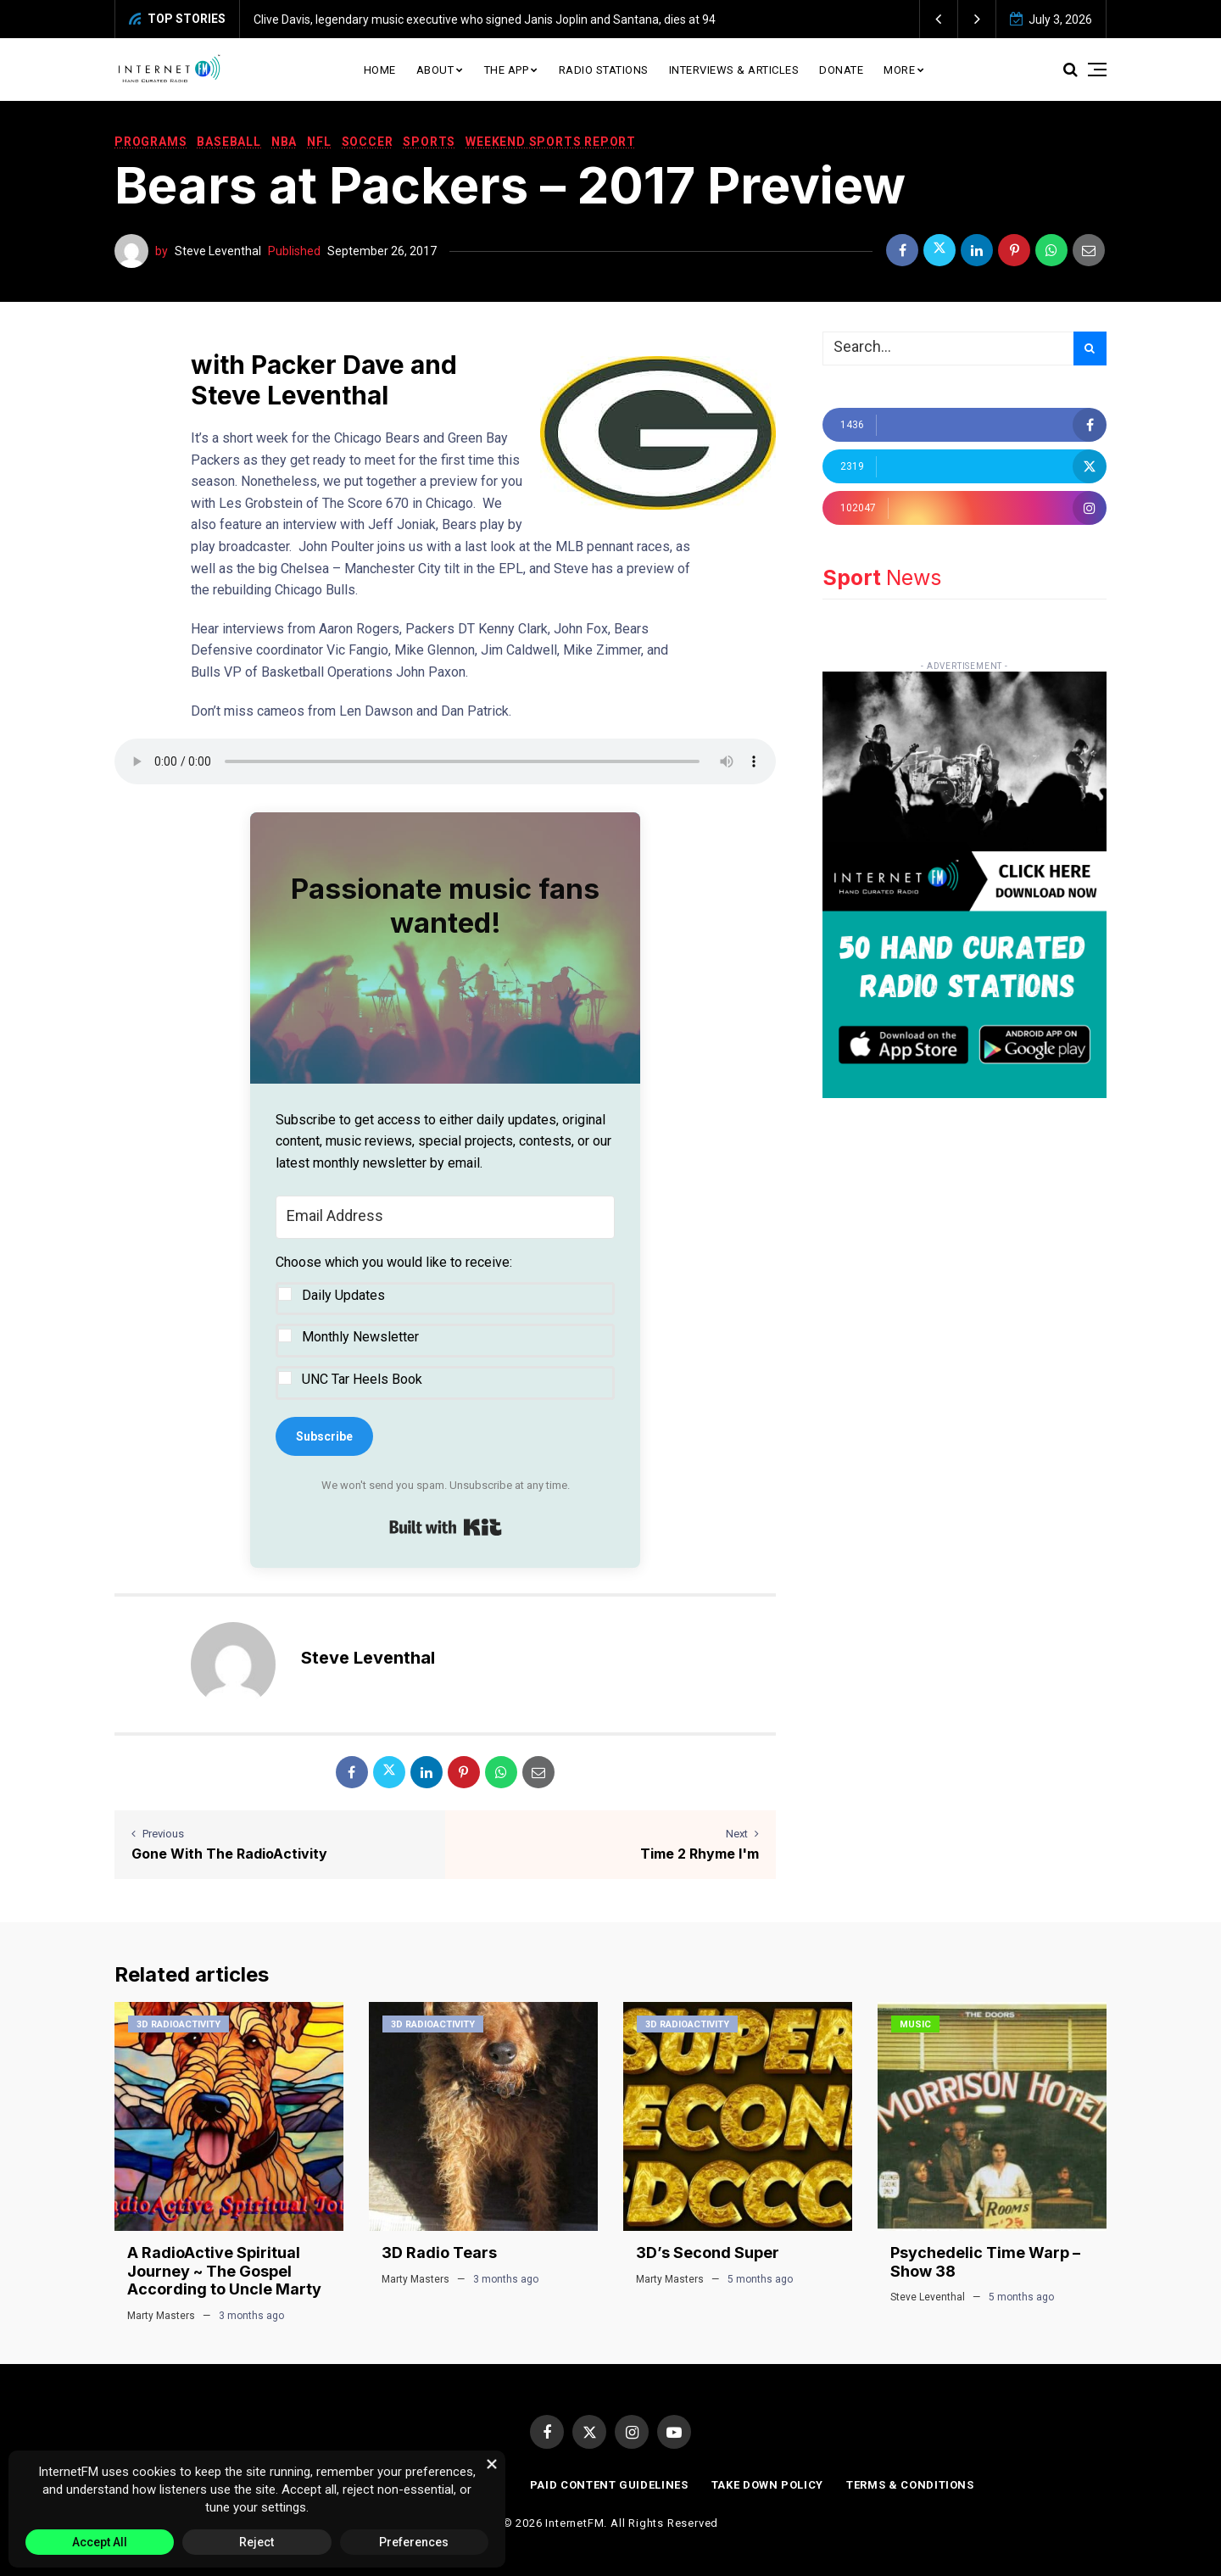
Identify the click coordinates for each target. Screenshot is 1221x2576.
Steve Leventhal (218, 251)
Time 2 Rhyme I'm (699, 1853)
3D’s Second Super (707, 2252)
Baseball (228, 141)
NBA (284, 141)
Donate (841, 70)
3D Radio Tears (439, 2252)
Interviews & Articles (734, 70)
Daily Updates (343, 1295)
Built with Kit (445, 1527)
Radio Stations (604, 70)
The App (506, 70)
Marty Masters (161, 2316)
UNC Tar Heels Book (362, 1379)
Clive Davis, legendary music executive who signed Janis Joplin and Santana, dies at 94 (485, 19)
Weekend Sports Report (551, 141)
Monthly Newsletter (360, 1337)
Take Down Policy (767, 2484)
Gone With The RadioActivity (229, 1853)
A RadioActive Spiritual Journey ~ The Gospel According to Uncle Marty (224, 2271)
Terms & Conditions (910, 2484)
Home (380, 70)
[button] (939, 19)
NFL (319, 141)
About (435, 70)
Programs (150, 141)
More (899, 70)
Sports (429, 141)
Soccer (367, 141)
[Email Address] (445, 1218)
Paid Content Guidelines (609, 2484)
